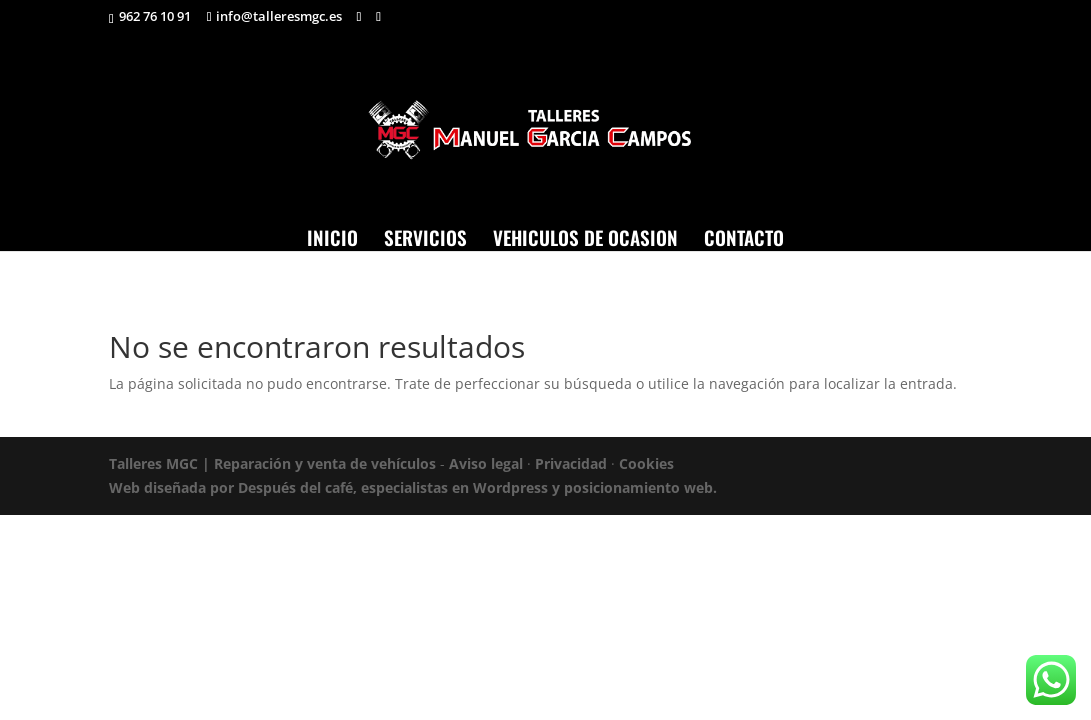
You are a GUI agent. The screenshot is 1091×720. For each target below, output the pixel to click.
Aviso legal (486, 463)
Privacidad (571, 463)
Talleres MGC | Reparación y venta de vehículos (272, 463)
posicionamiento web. (640, 487)
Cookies (646, 463)
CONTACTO (744, 237)
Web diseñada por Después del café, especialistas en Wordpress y (336, 487)
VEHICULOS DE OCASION (585, 237)
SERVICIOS (425, 237)
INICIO (332, 237)
